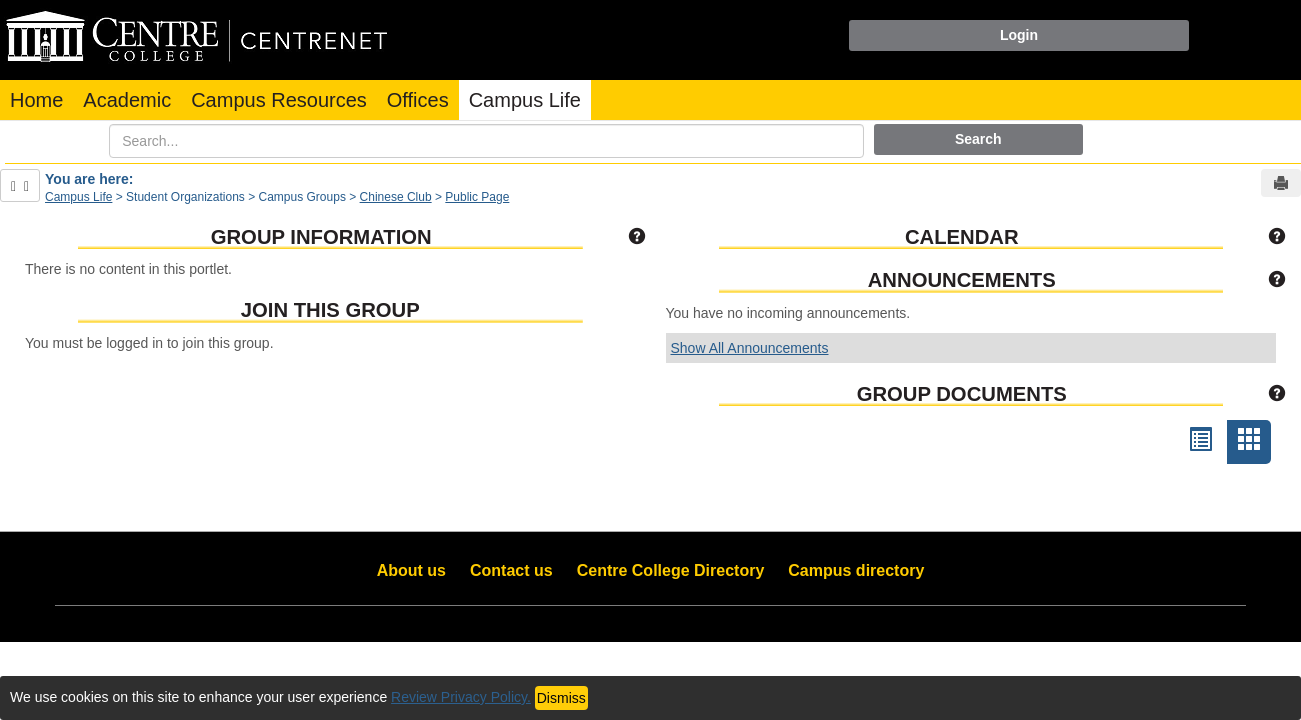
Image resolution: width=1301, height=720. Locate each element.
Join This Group (330, 310)
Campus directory (856, 570)
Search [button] (978, 139)
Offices (418, 100)
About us (411, 570)
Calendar (962, 237)
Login (1019, 35)
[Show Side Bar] (20, 185)
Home (36, 100)
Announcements (962, 280)
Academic (127, 100)
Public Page (477, 197)
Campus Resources (279, 100)
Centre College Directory (671, 570)
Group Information (321, 237)
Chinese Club (396, 197)
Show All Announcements (750, 348)
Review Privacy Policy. (461, 697)
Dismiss (561, 698)
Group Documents (962, 394)
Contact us (511, 570)
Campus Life (525, 100)
